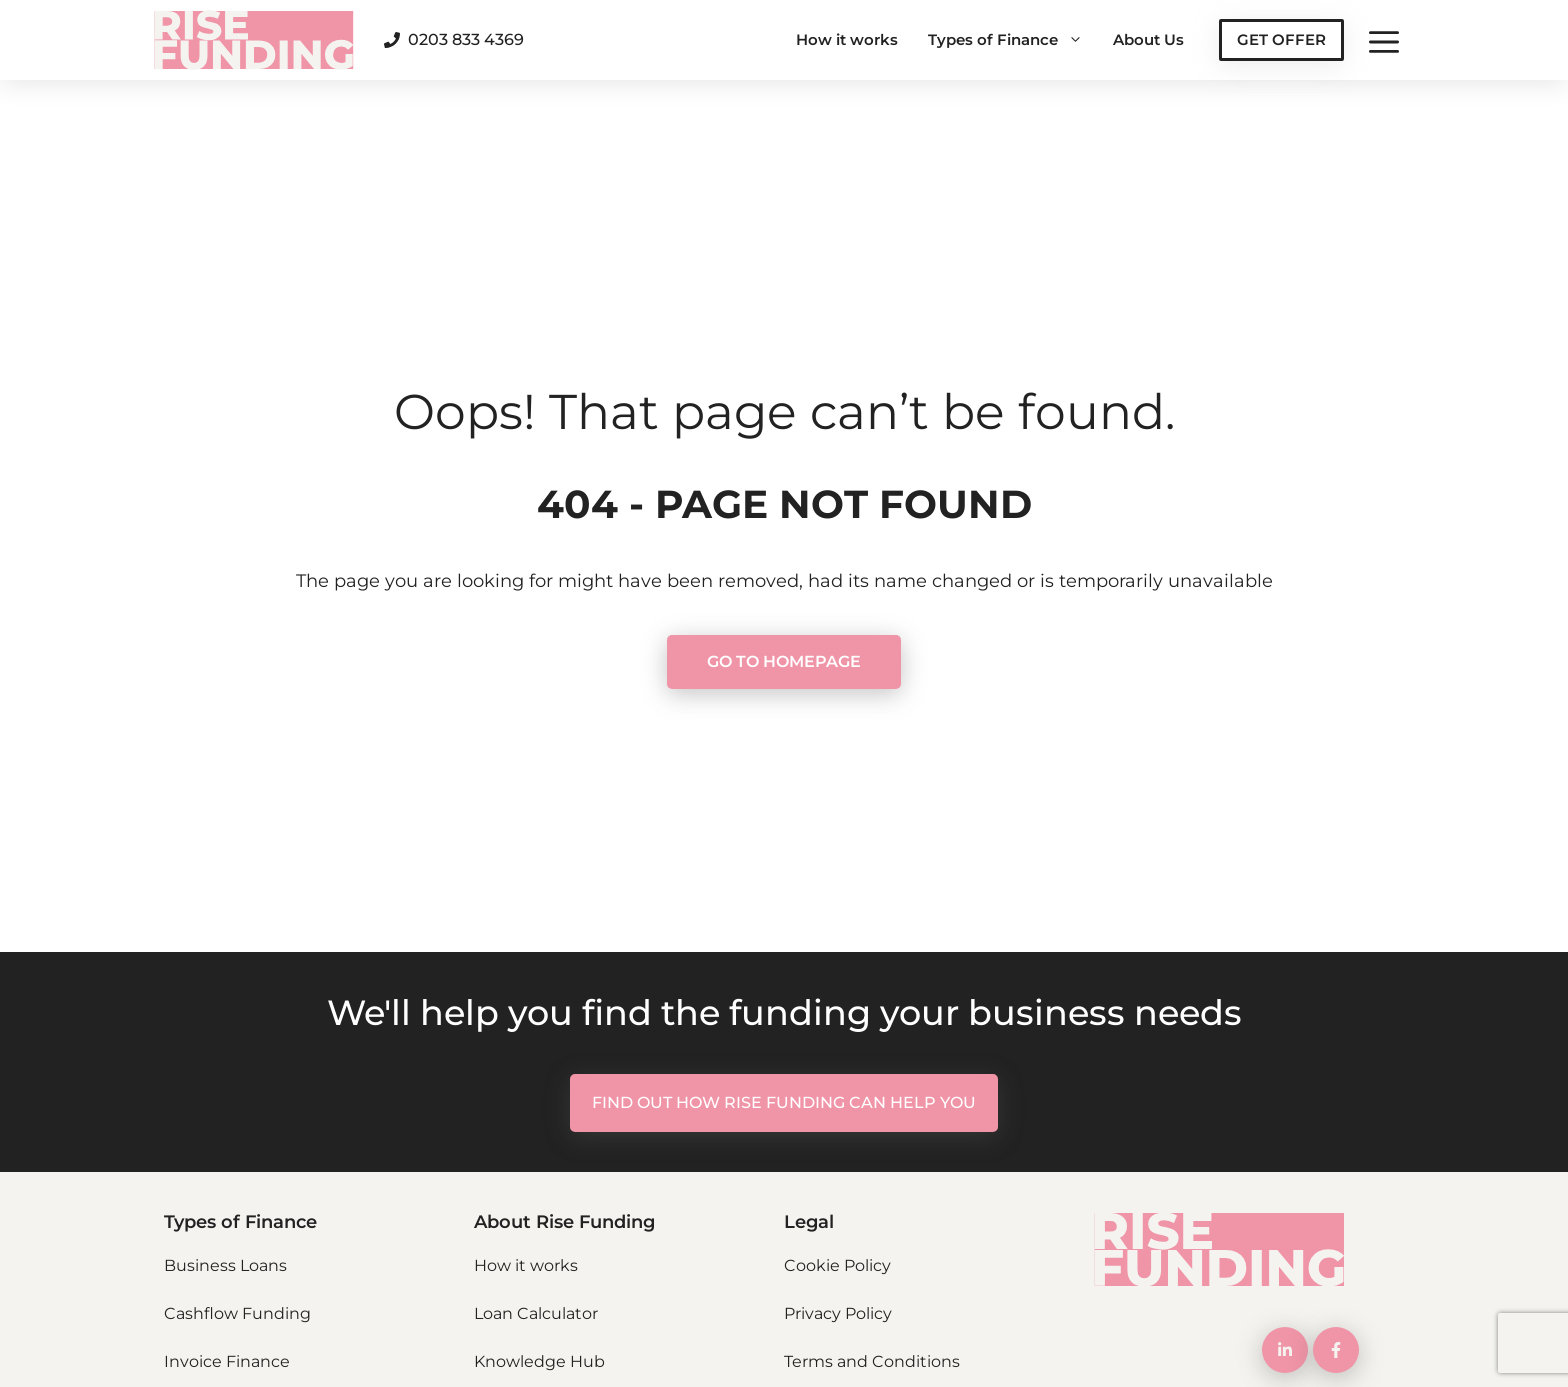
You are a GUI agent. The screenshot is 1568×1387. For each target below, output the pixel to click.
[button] (1384, 40)
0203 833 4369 (466, 39)
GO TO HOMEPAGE (784, 661)
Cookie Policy (837, 1265)
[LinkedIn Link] (1285, 1350)
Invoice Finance (227, 1361)
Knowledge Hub (539, 1361)
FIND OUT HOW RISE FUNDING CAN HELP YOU (784, 1102)
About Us (1148, 39)
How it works (847, 39)
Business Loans (225, 1265)
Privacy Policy (838, 1313)
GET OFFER (1281, 39)
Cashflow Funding (237, 1313)
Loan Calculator (536, 1313)
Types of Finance (1013, 40)
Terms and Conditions (872, 1361)
